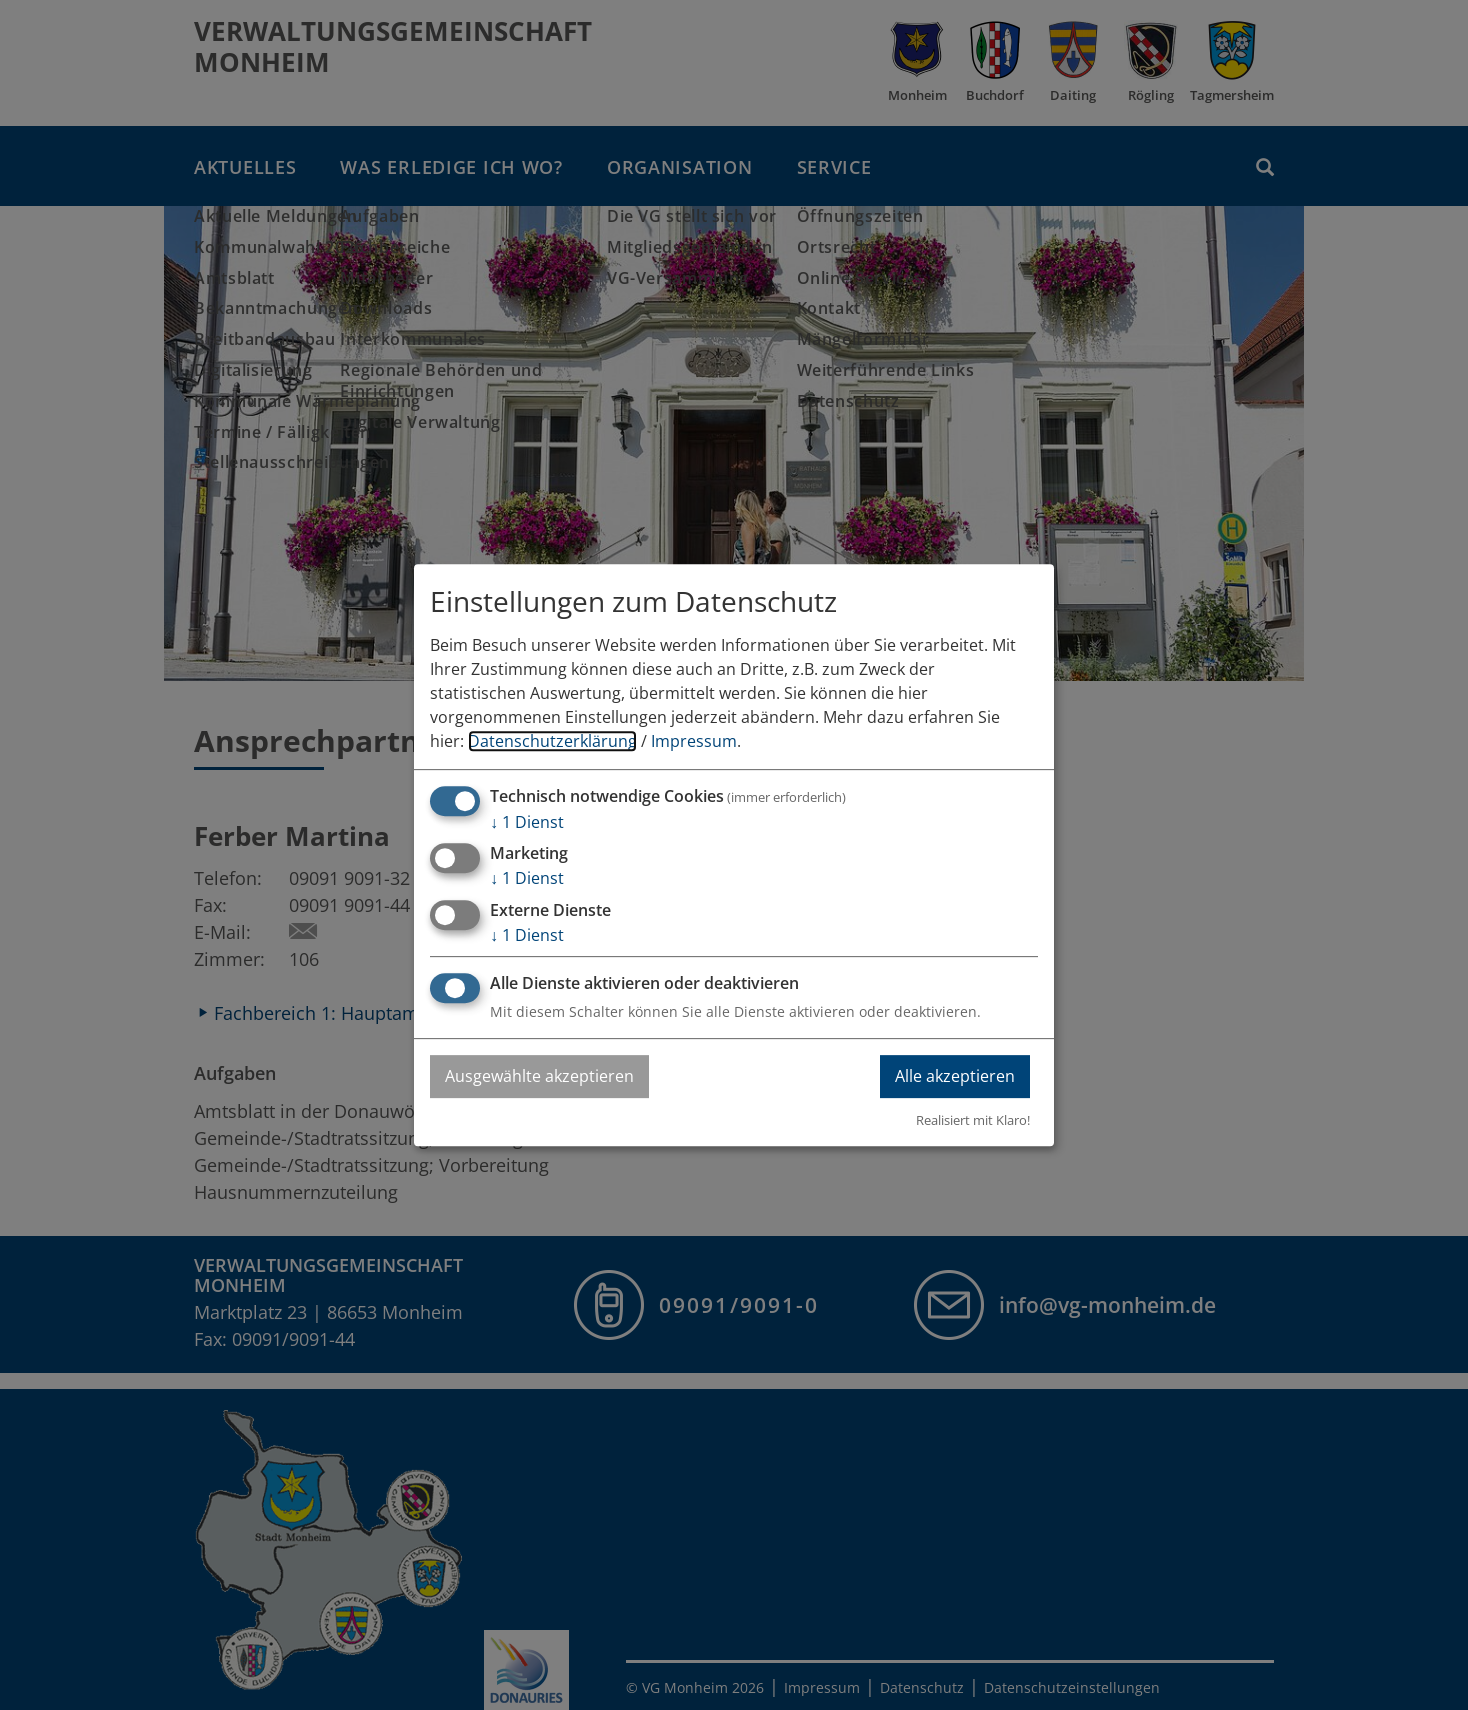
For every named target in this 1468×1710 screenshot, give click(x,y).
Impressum (694, 741)
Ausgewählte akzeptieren (539, 1076)
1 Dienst (527, 822)
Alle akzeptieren (955, 1076)
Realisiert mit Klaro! (973, 1120)
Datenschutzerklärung (552, 741)
